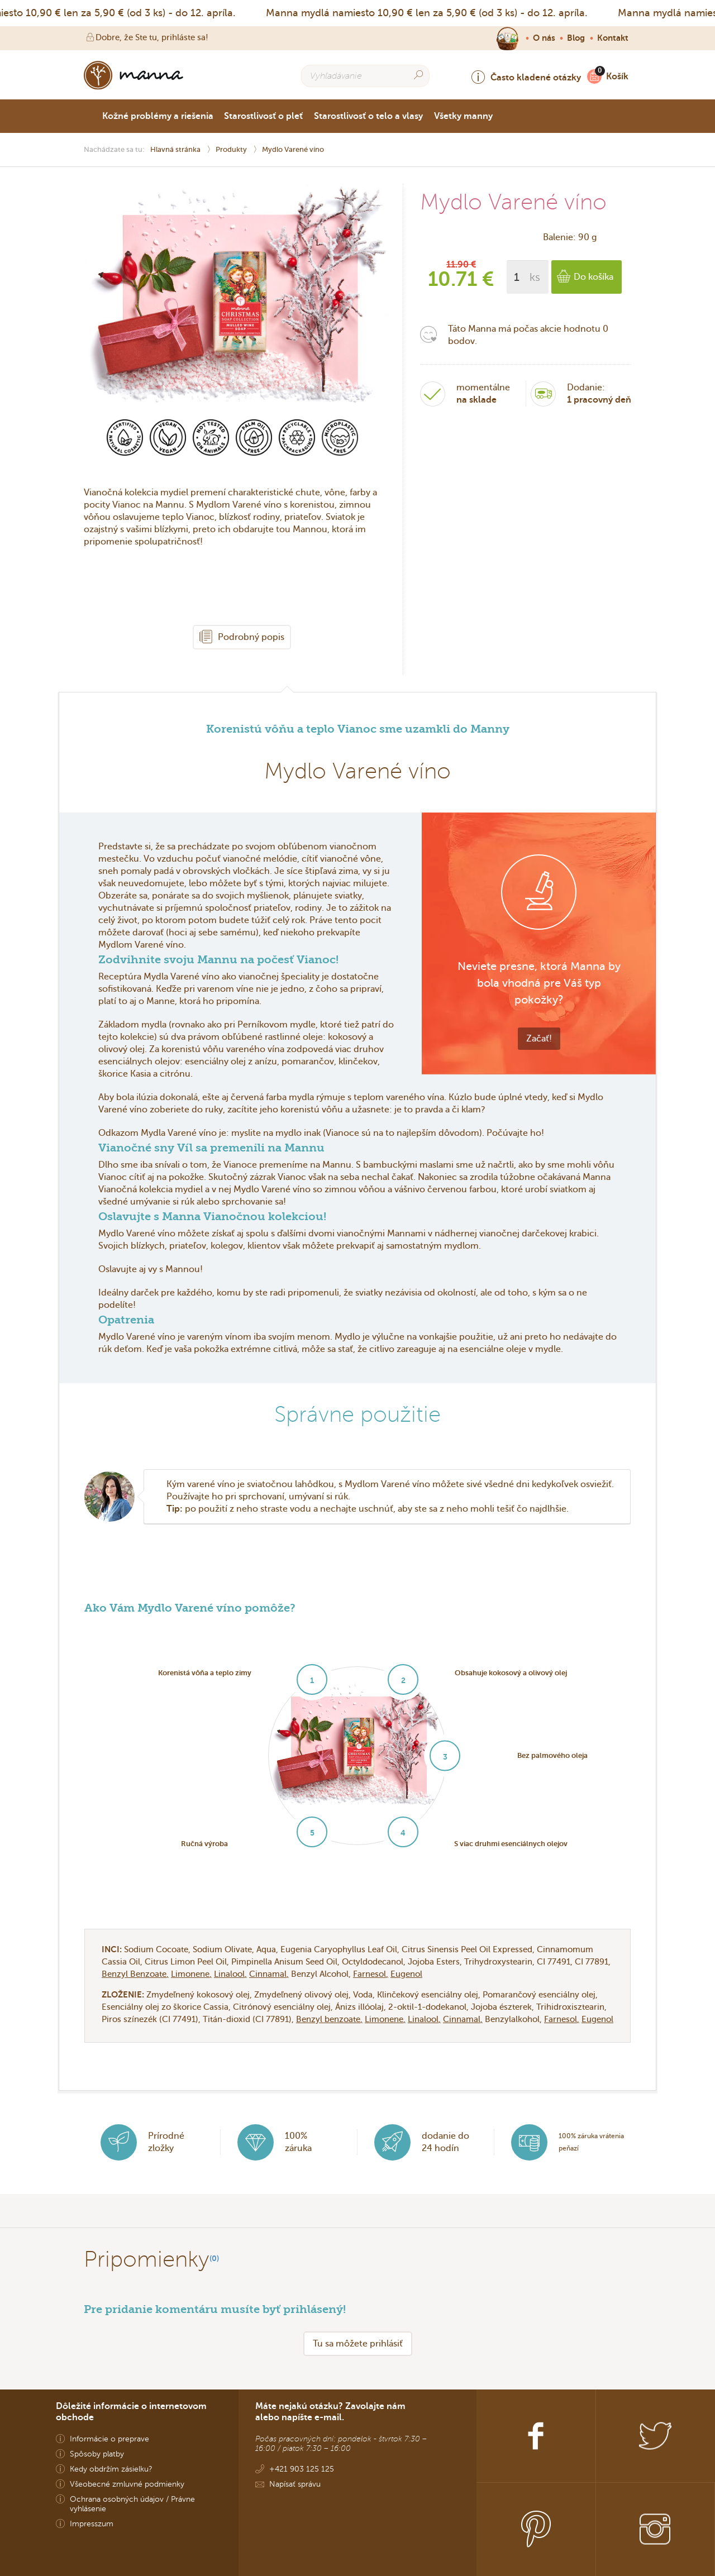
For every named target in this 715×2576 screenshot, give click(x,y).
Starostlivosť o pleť (263, 116)
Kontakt (612, 38)
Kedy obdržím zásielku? (111, 2469)
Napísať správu (295, 2484)
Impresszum (91, 2524)
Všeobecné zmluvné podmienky (127, 2484)
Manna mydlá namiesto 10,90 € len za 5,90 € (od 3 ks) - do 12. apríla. (431, 13)
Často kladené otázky (526, 77)
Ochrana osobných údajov (117, 2499)
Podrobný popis (241, 637)
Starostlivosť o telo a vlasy (368, 116)
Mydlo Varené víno (293, 149)
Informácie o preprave (109, 2439)
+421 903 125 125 (301, 2469)
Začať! (539, 1038)
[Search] (418, 75)
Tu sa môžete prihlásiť (358, 2343)
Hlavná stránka (176, 149)
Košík (614, 76)
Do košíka (585, 277)
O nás (544, 38)
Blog (576, 38)
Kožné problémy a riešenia (157, 116)
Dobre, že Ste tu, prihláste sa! (146, 37)
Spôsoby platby (97, 2454)
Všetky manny (463, 116)
